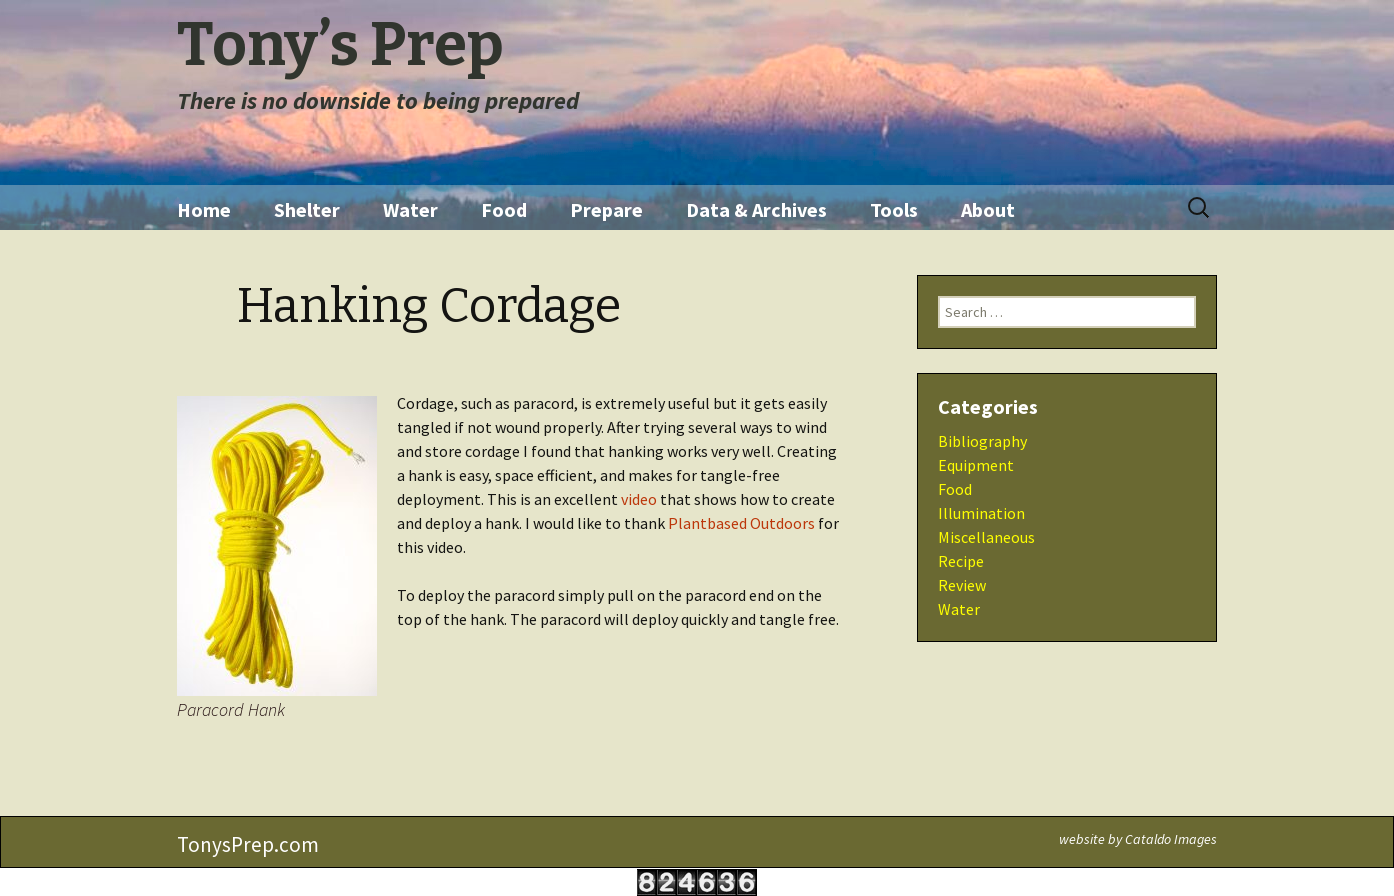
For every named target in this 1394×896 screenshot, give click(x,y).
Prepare (606, 209)
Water (410, 209)
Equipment (976, 465)
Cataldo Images (1171, 839)
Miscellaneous (986, 537)
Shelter (307, 209)
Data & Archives (756, 209)
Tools (894, 209)
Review (962, 585)
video (639, 499)
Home (204, 209)
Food (504, 209)
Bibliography (982, 441)
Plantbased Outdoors (741, 523)
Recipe (961, 561)
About (988, 209)
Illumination (981, 513)
